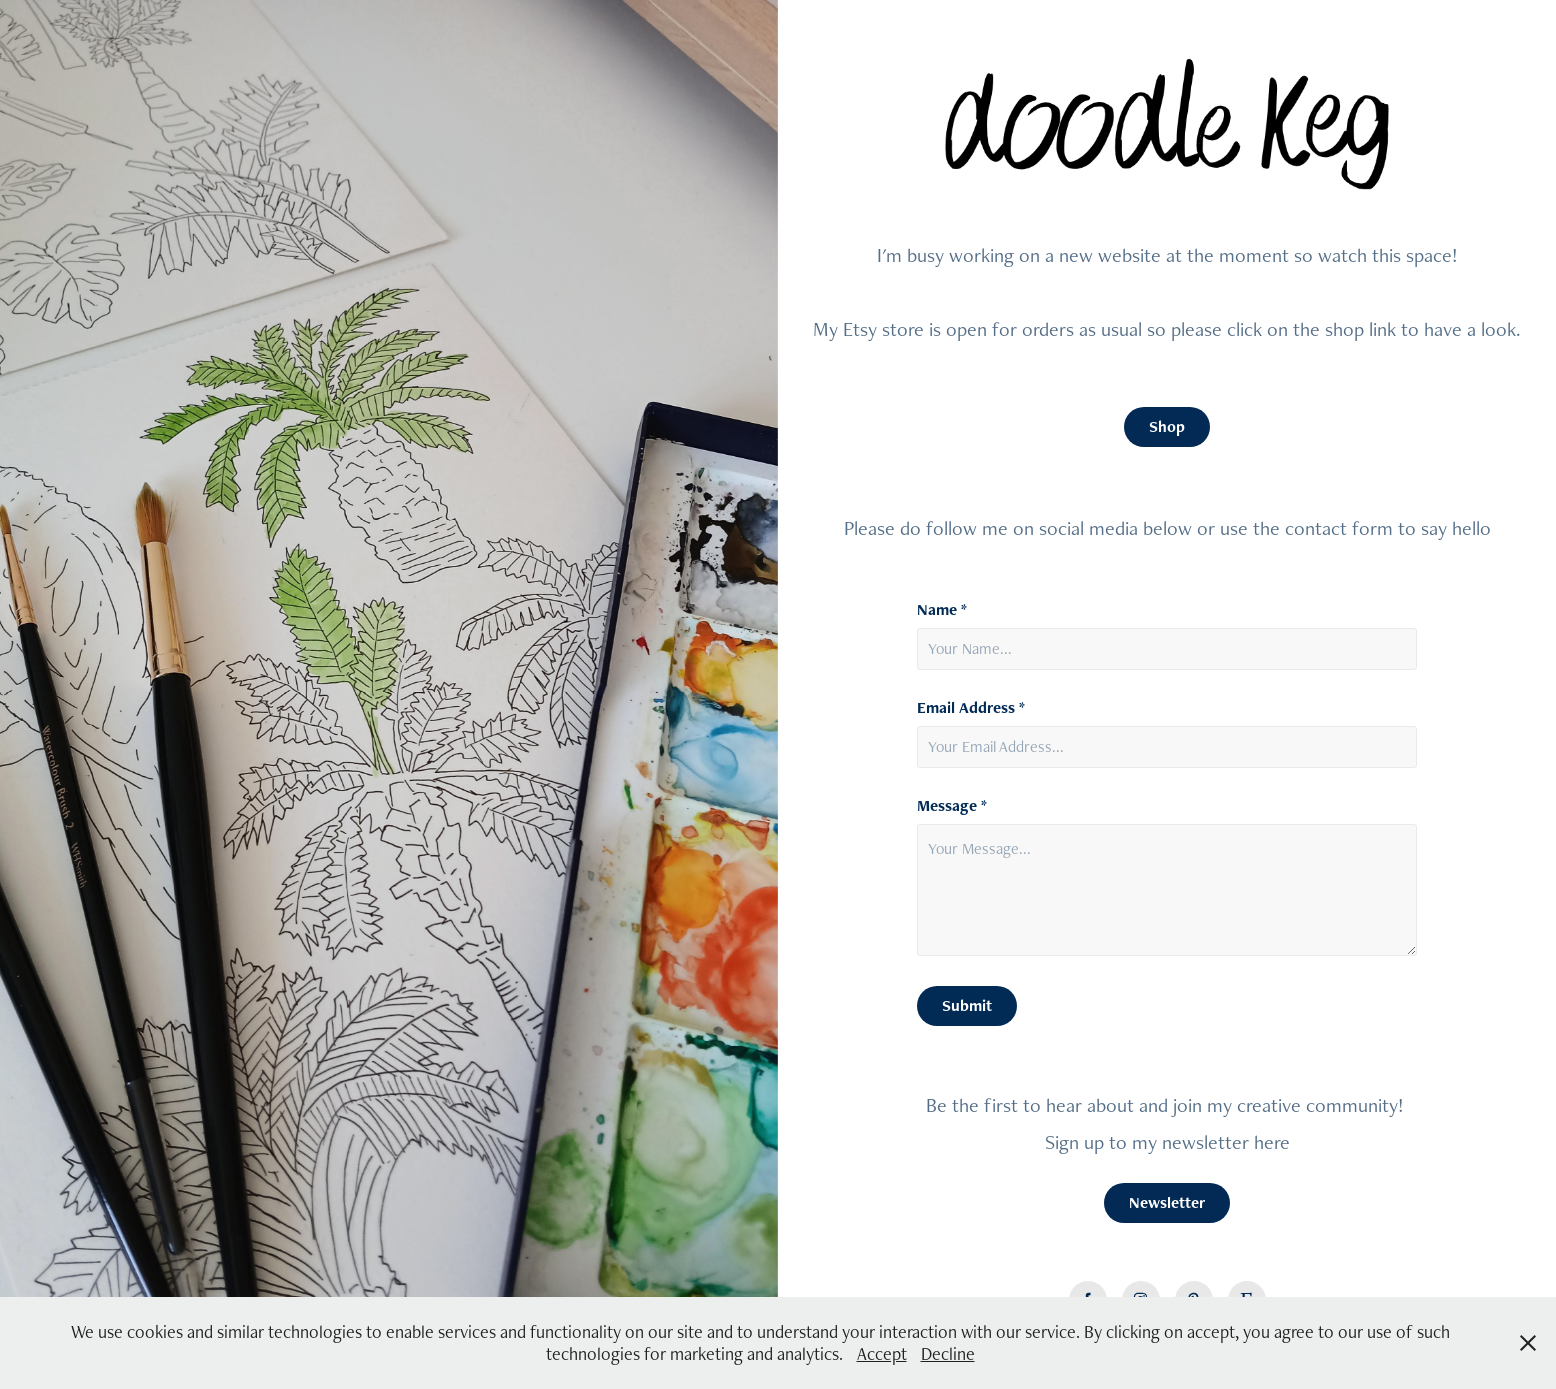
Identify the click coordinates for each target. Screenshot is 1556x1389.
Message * (952, 806)
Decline (948, 1353)
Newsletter (1167, 1202)
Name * (942, 610)
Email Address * (971, 708)
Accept (882, 1353)
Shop (1167, 426)
